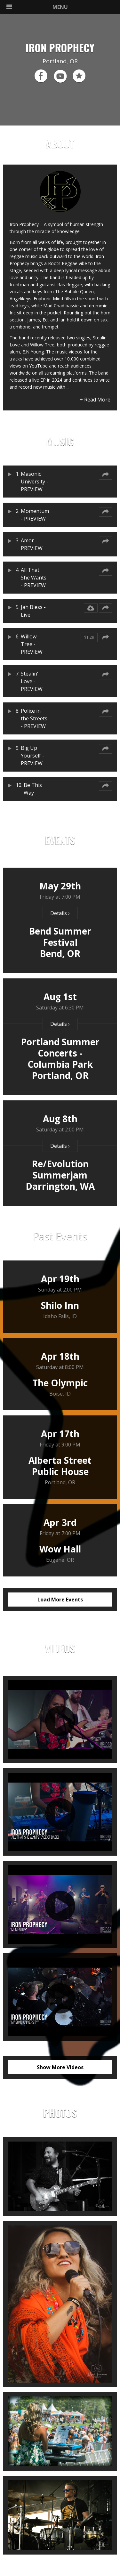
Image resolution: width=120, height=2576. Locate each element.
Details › (60, 913)
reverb (79, 76)
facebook (41, 76)
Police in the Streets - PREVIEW (34, 718)
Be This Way (33, 789)
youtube (60, 76)
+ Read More (95, 399)
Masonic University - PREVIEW (34, 481)
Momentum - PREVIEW (35, 514)
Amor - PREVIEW (32, 544)
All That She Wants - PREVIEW (33, 577)
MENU (37, 7)
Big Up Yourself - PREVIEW (32, 755)
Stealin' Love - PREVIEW (32, 681)
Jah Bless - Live (33, 610)
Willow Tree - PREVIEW (31, 644)
